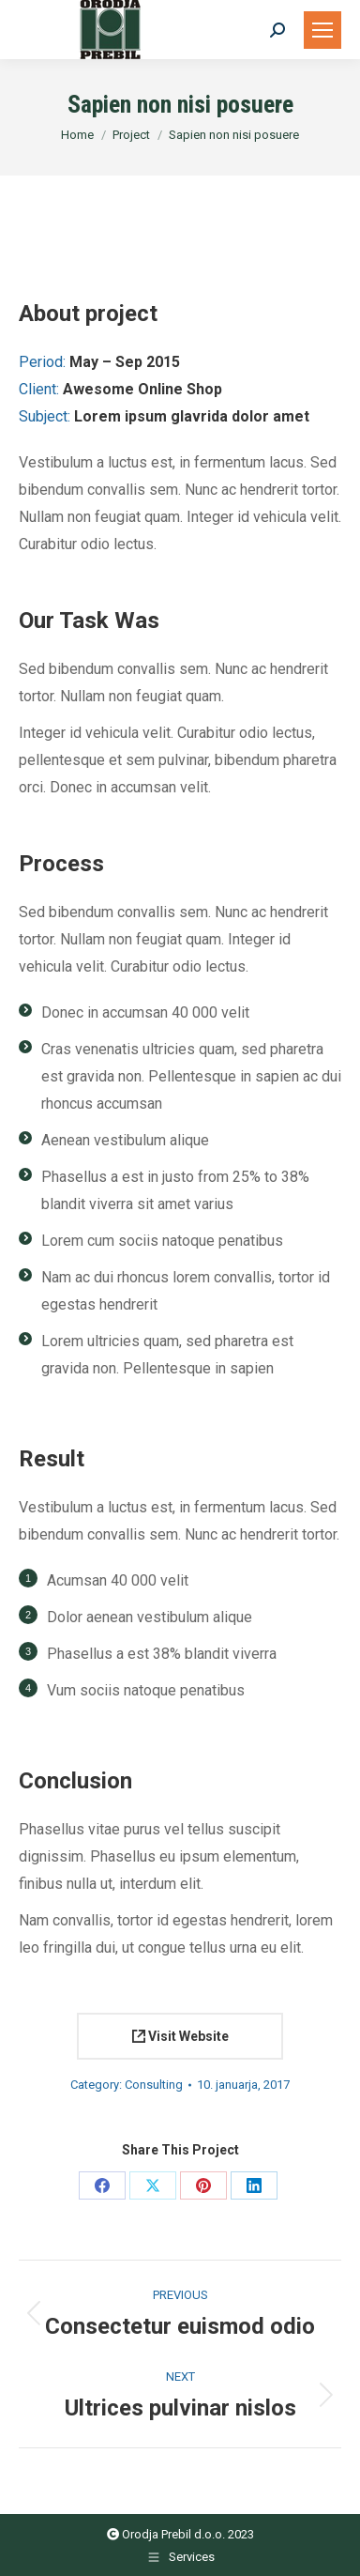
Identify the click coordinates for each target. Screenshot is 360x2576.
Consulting (154, 2085)
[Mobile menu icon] (322, 30)
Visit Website (180, 2036)
